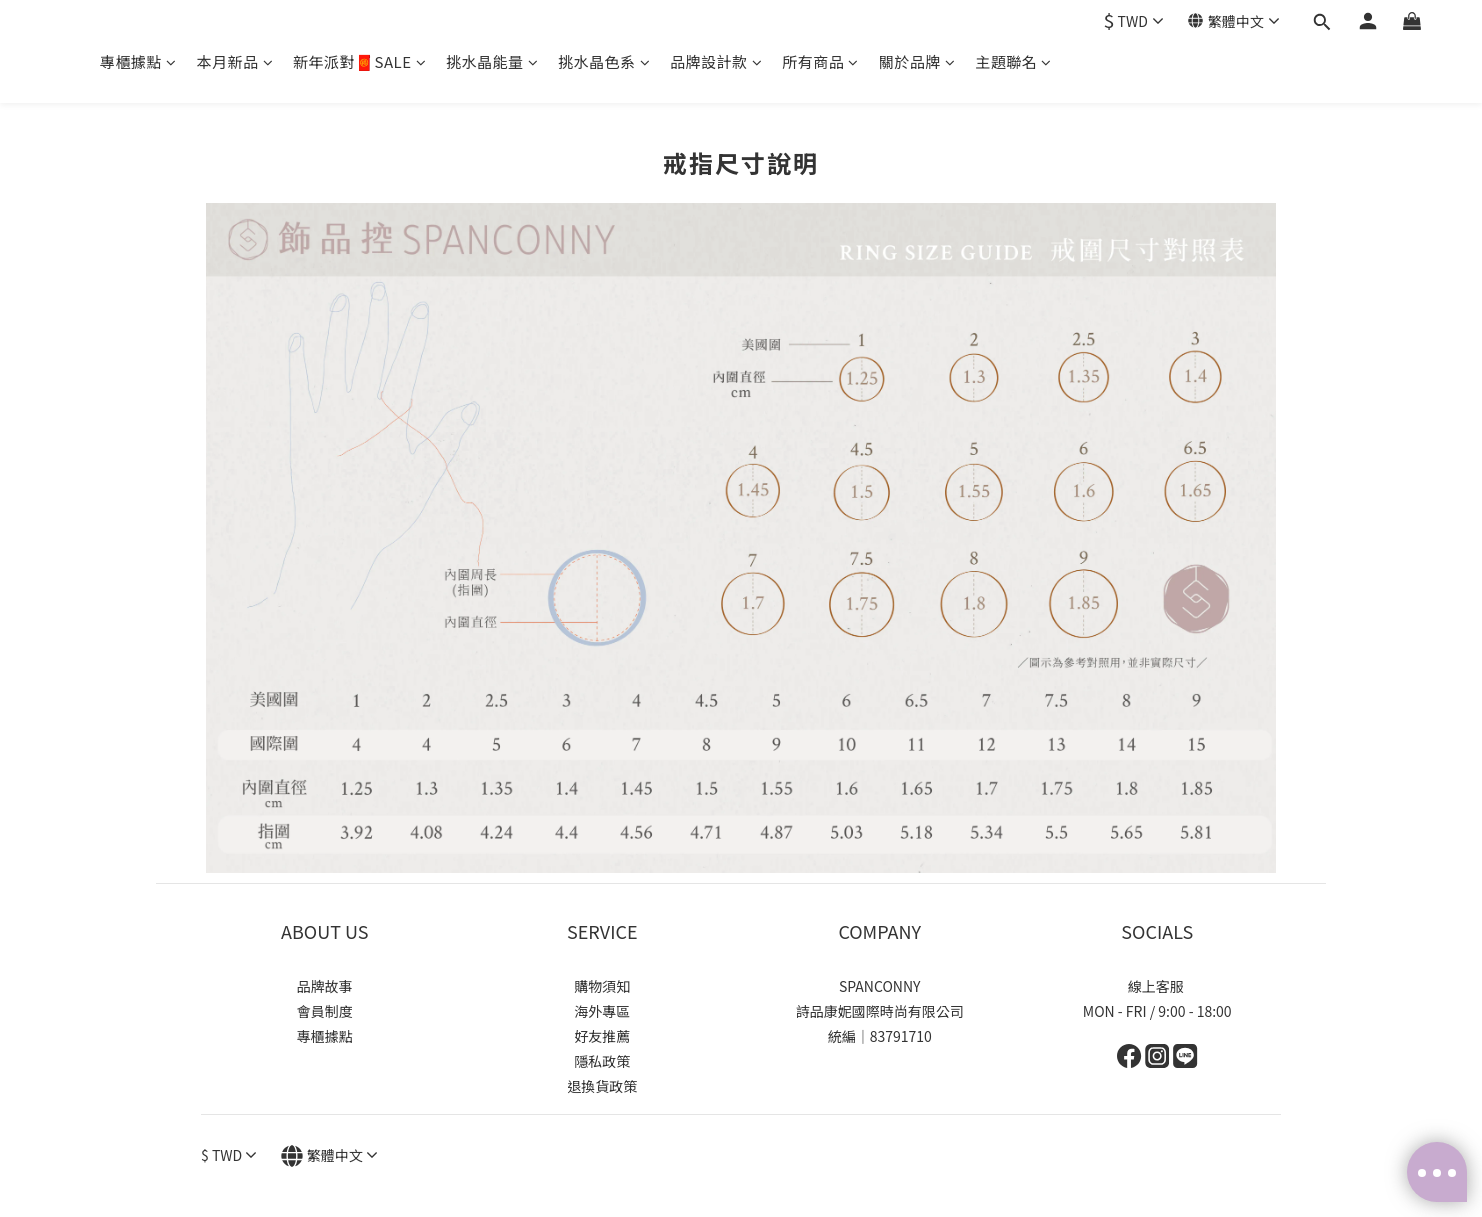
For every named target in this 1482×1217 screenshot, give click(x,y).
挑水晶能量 (492, 61)
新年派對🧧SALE (359, 61)
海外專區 (602, 1011)
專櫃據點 (138, 61)
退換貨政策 (602, 1086)
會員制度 (325, 1011)
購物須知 (602, 986)
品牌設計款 (716, 61)
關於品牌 (917, 61)
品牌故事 (325, 986)
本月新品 (235, 61)
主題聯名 (1013, 61)
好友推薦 (602, 1036)
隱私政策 (602, 1061)
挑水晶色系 (604, 61)
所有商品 (820, 61)
